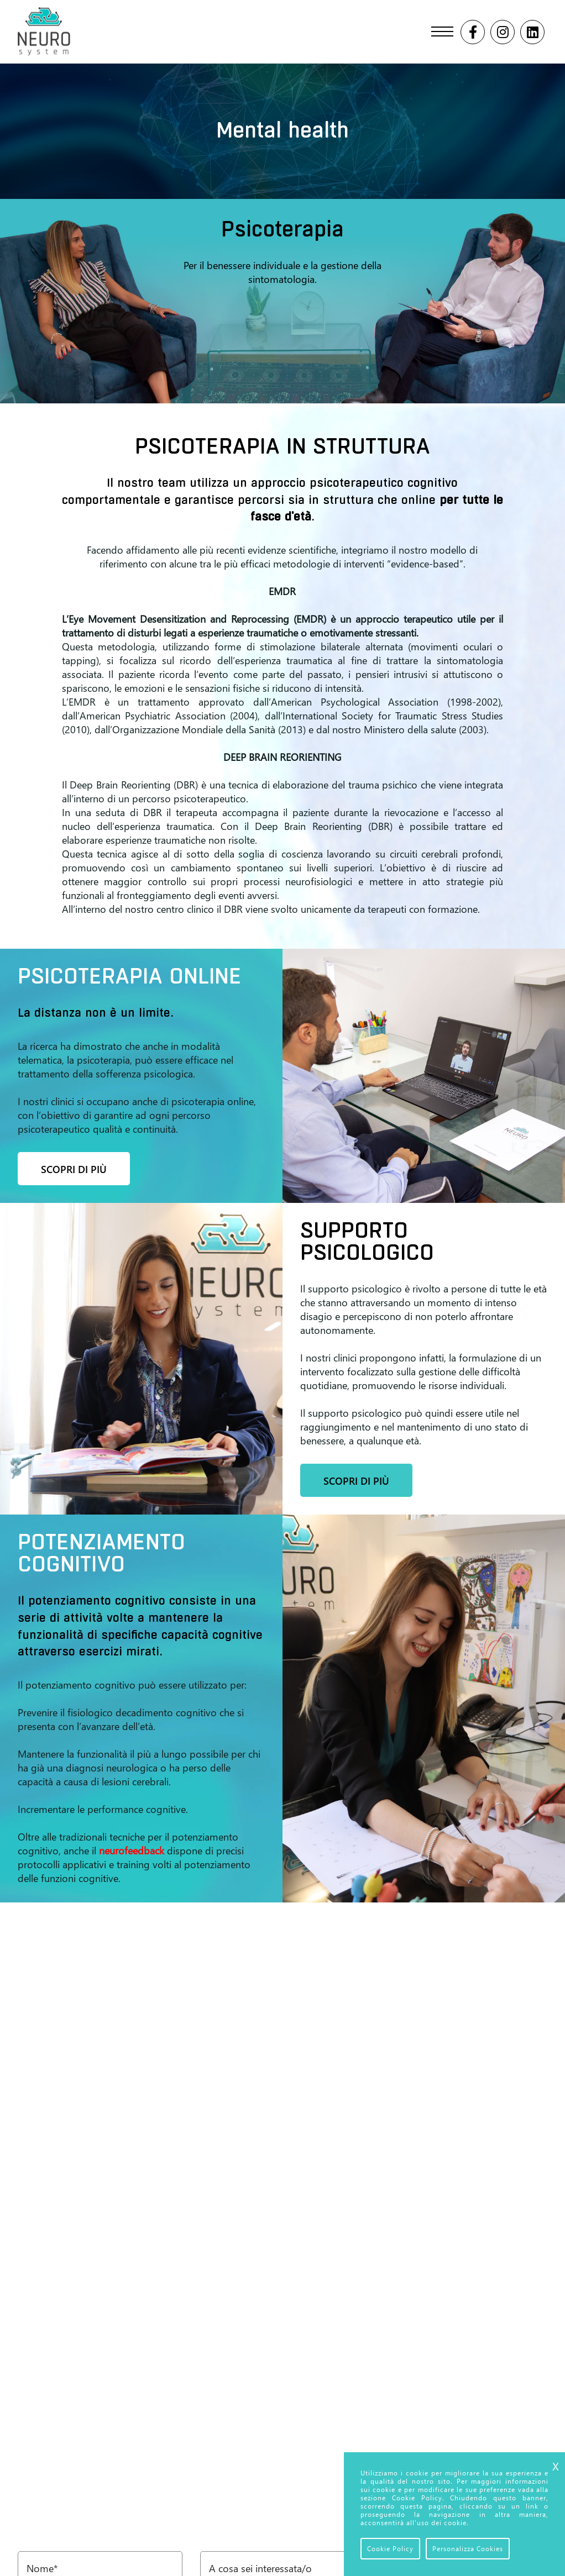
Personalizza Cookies (467, 2549)
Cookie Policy (390, 2549)
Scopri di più (74, 1169)
